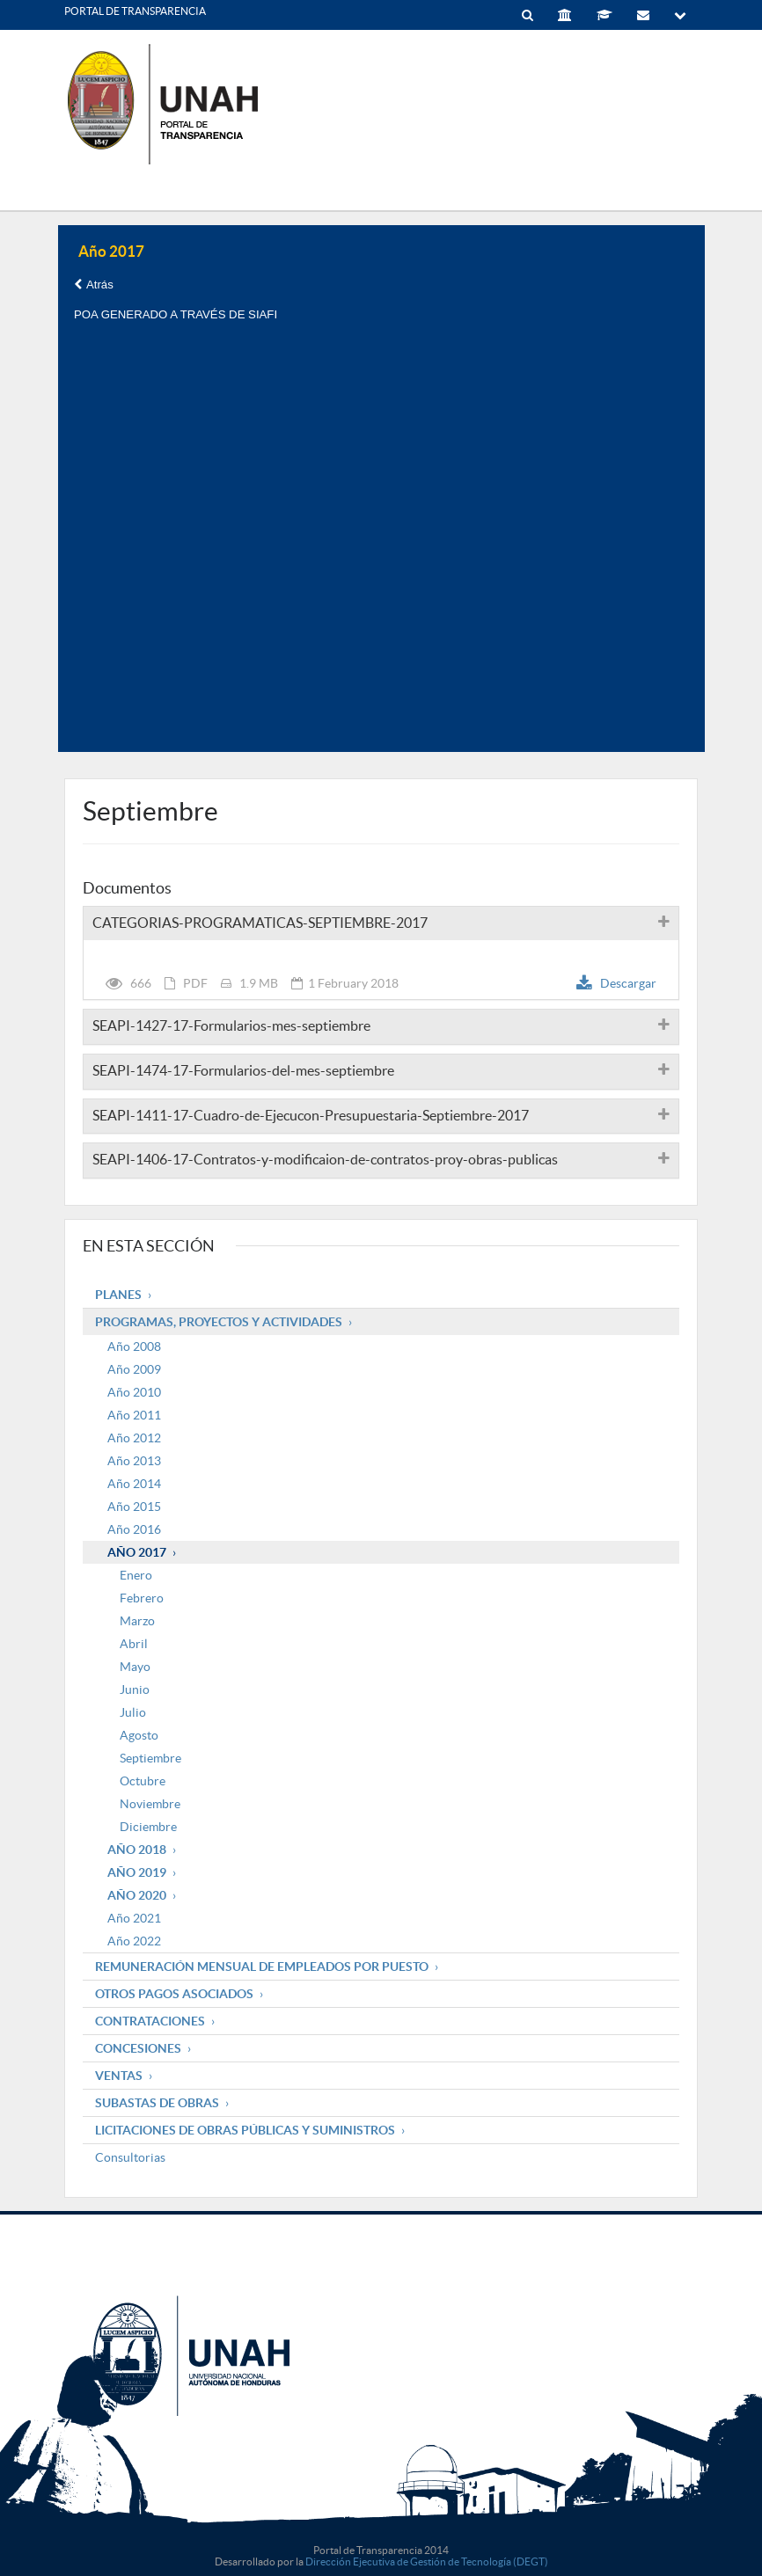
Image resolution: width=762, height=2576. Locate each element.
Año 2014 (134, 1484)
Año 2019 (136, 1872)
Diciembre (148, 1827)
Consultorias (130, 2157)
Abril (134, 1644)
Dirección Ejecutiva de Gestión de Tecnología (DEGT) (426, 2561)
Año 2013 (134, 1461)
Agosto (139, 1735)
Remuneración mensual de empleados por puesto (262, 1966)
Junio (135, 1689)
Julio (133, 1712)
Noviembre (150, 1804)
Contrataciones (150, 2021)
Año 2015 (134, 1507)
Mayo (135, 1667)
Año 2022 (134, 1941)
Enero (136, 1575)
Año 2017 (136, 1552)
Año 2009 (134, 1369)
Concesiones (138, 2048)
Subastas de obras (157, 2103)
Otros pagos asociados (174, 1994)
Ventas (119, 2076)
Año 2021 (134, 1918)
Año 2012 (134, 1438)
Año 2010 (134, 1392)
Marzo (137, 1621)
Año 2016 (134, 1529)
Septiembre (150, 1758)
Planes (118, 1295)
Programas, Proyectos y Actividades (218, 1322)
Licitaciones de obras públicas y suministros (245, 2130)
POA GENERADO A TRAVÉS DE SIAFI (175, 314)
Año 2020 (136, 1895)
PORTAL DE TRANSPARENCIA (135, 11)
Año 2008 (134, 1346)
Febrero (142, 1598)
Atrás (94, 284)
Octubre (142, 1781)
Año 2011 (134, 1415)
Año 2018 (136, 1850)
